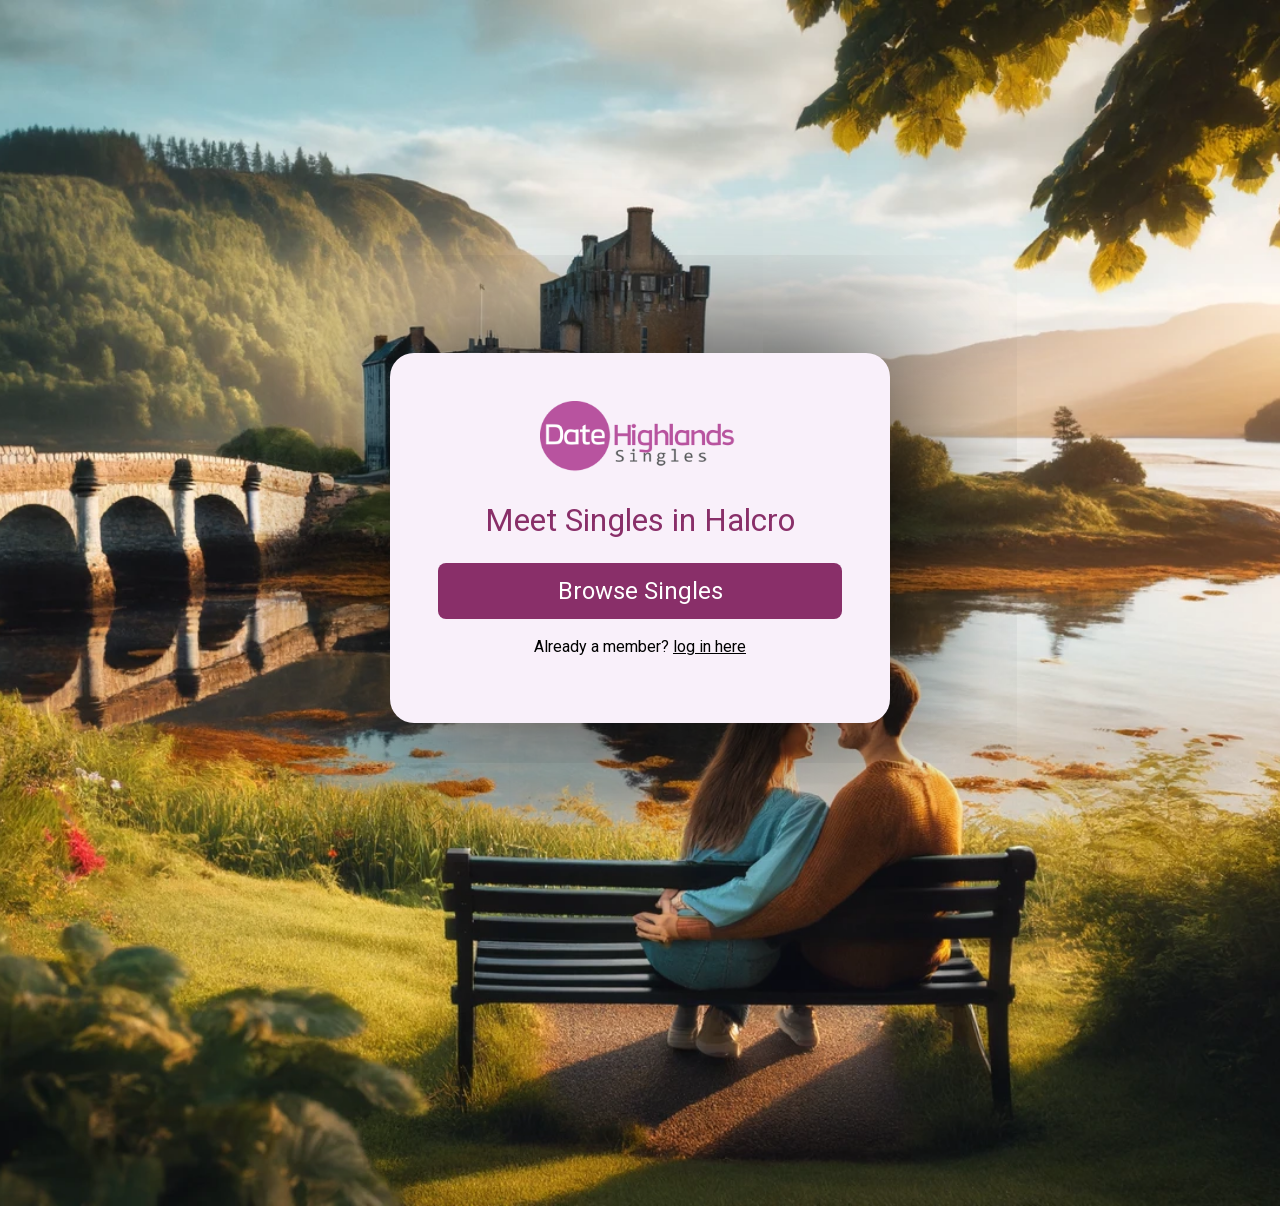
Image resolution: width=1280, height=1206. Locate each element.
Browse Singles (640, 591)
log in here (709, 646)
